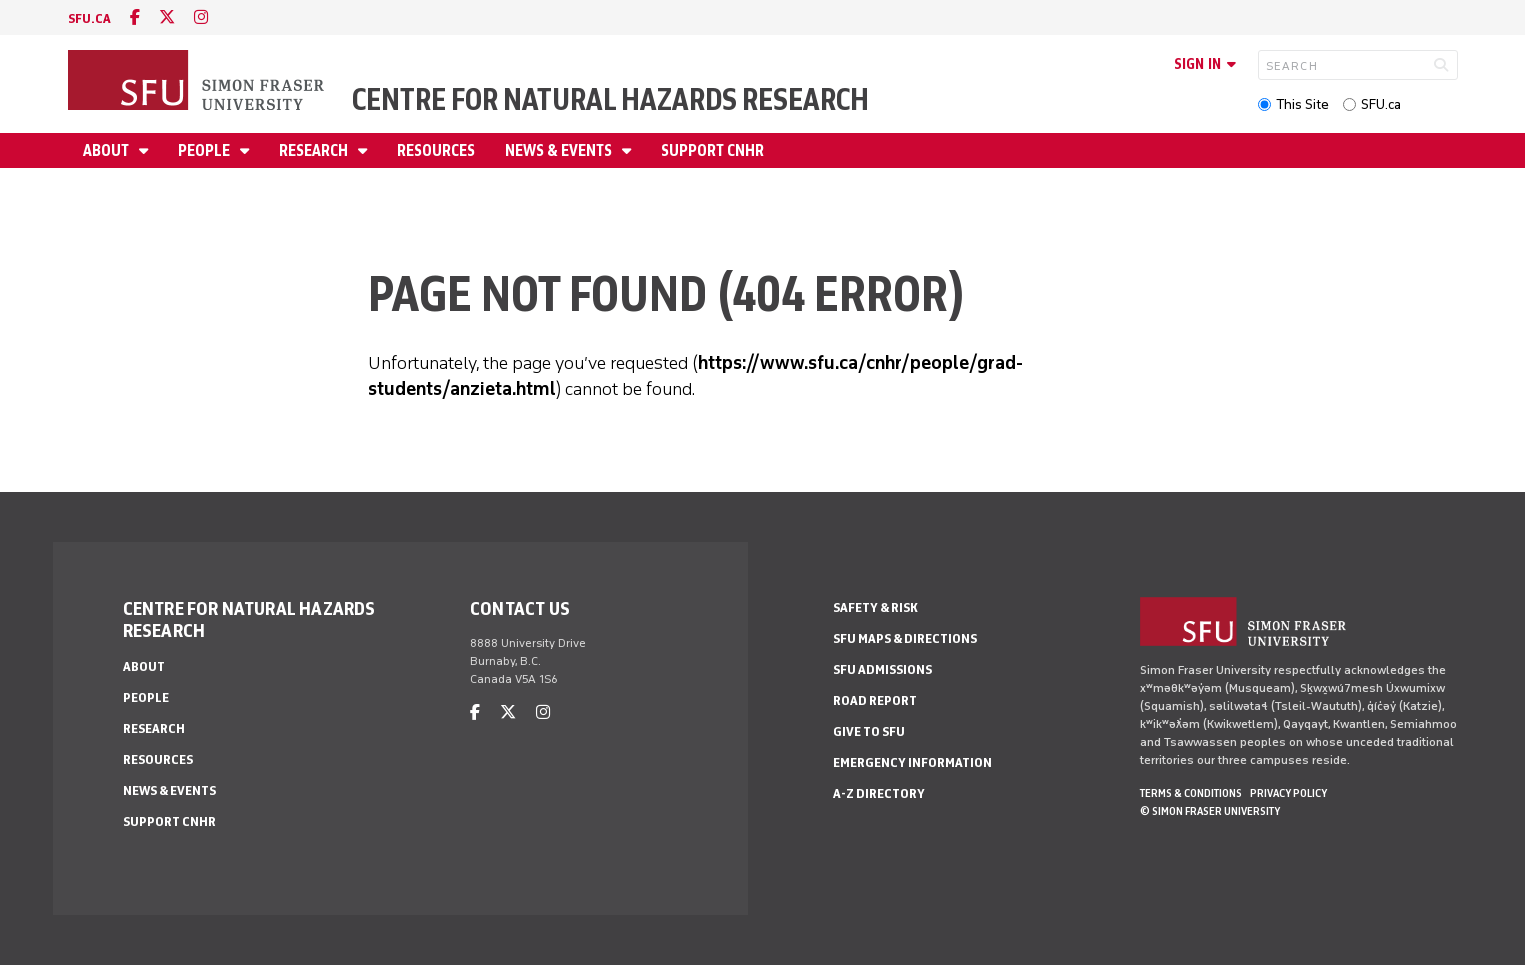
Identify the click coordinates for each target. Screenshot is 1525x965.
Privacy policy (1288, 793)
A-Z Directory (879, 793)
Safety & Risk (875, 607)
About (107, 150)
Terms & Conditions (1191, 793)
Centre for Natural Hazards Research (610, 99)
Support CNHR (712, 150)
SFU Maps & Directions (905, 638)
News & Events (560, 150)
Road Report (875, 700)
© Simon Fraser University (1210, 811)
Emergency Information (912, 762)
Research (315, 150)
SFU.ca (1381, 104)
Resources (436, 150)
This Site (1302, 104)
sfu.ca (89, 18)
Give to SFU (869, 731)
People (205, 150)
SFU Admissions (882, 669)
